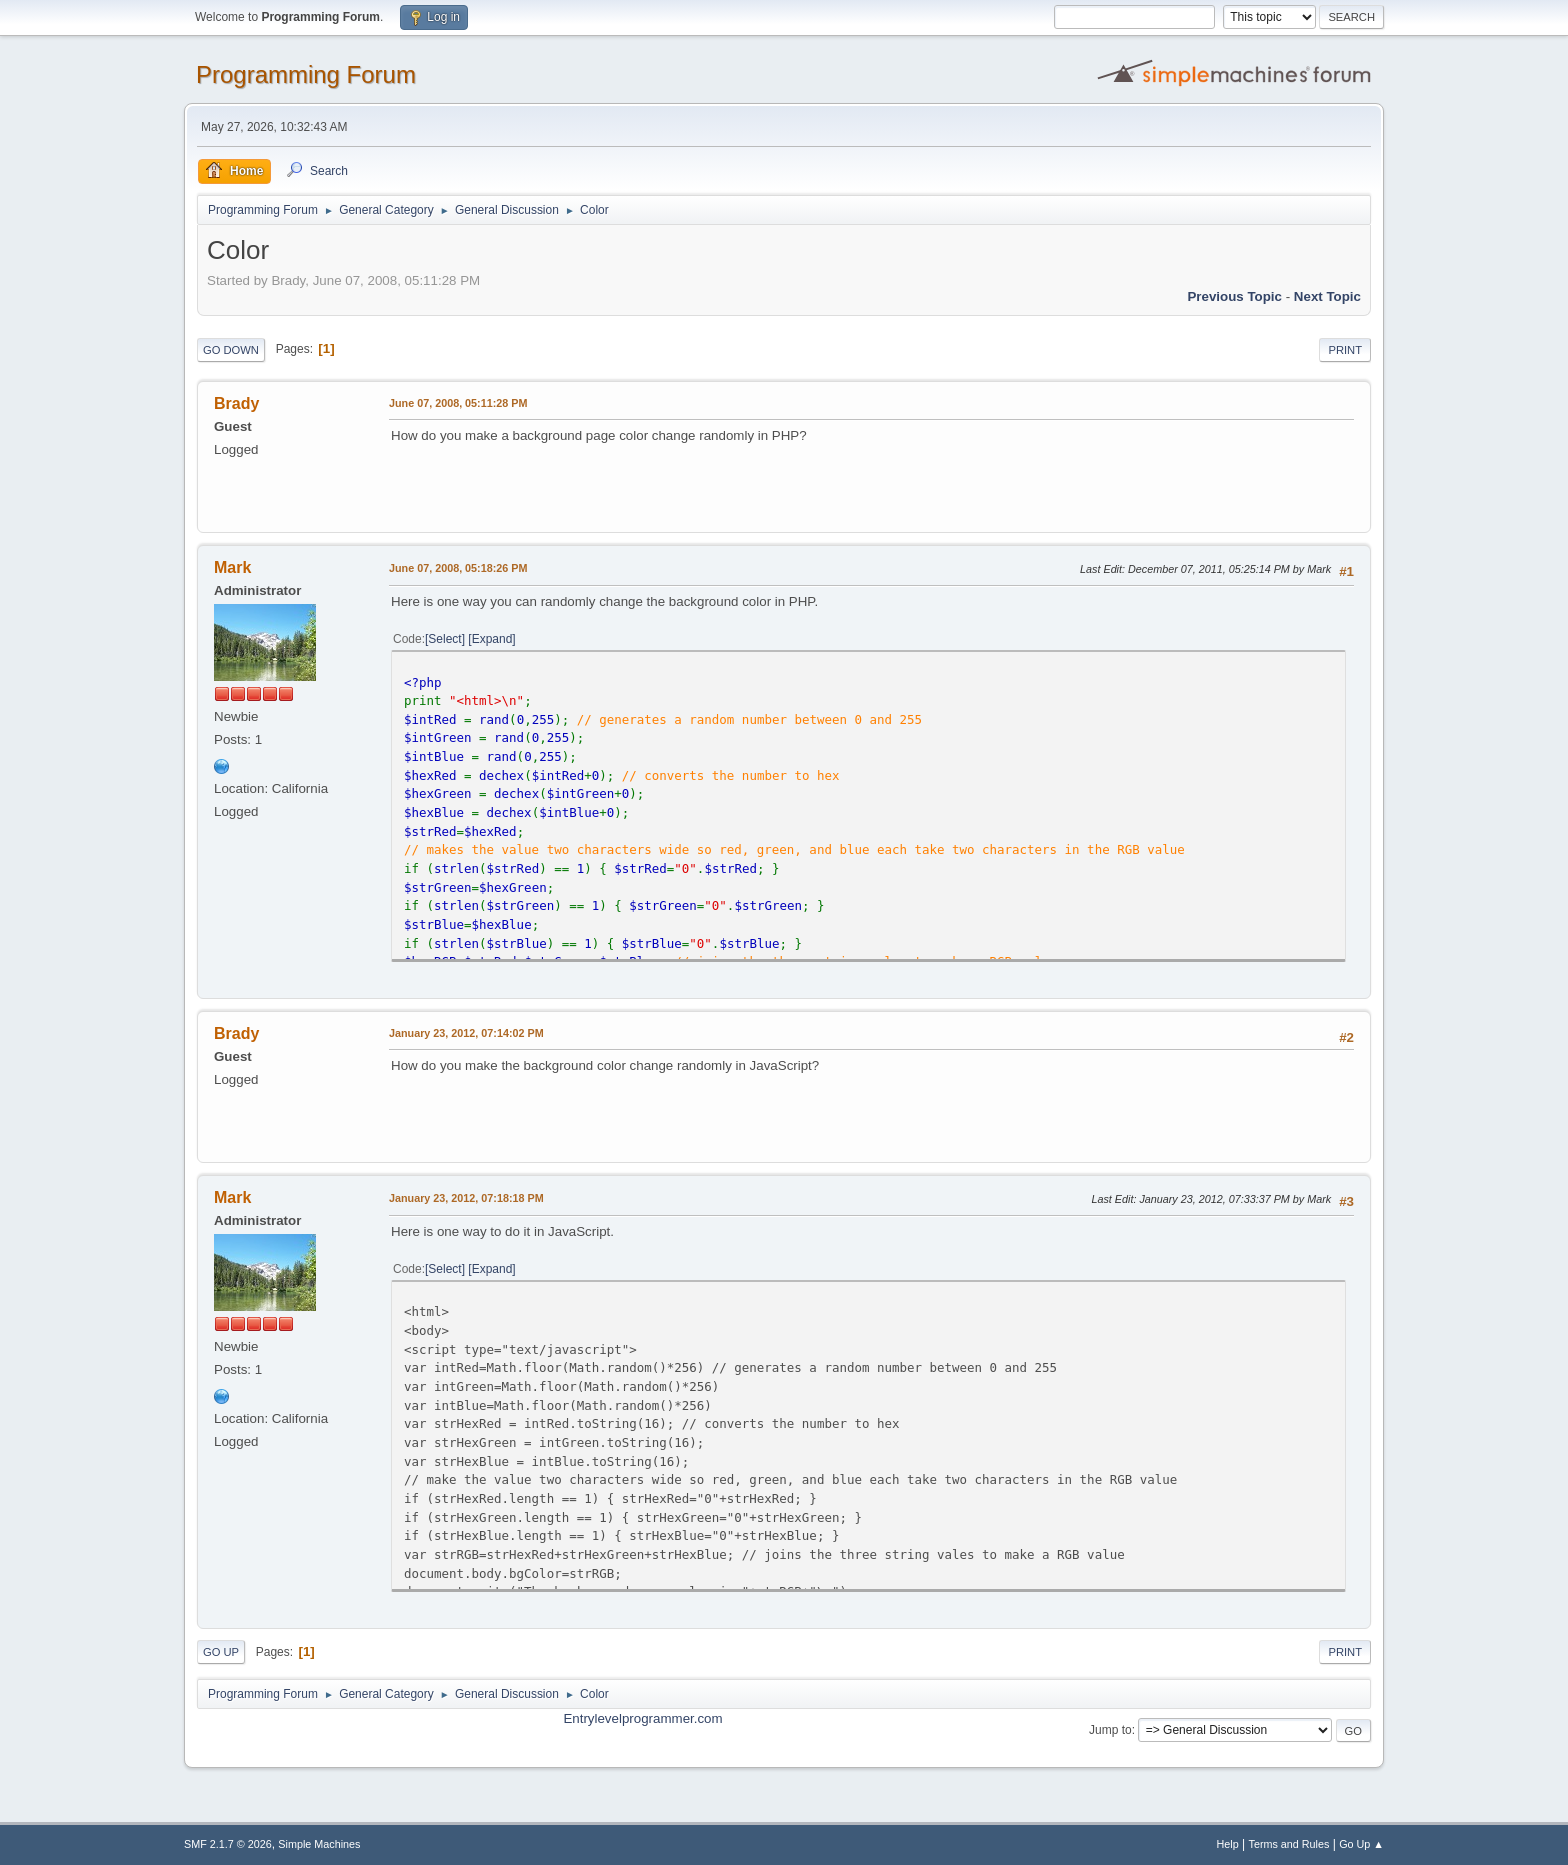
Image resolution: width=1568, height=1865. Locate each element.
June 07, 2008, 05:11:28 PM (458, 403)
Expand (492, 639)
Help (1228, 1844)
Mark (232, 567)
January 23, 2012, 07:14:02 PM (466, 1033)
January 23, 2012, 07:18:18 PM (466, 1198)
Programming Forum (306, 74)
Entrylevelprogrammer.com (642, 1718)
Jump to (1110, 1730)
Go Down (231, 350)
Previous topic (1234, 296)
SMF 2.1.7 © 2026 (228, 1844)
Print (1345, 350)
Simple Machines (319, 1844)
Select (444, 639)
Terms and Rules (1289, 1844)
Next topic (1327, 296)
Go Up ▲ (1361, 1844)
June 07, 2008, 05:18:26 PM (458, 568)
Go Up (221, 1652)
